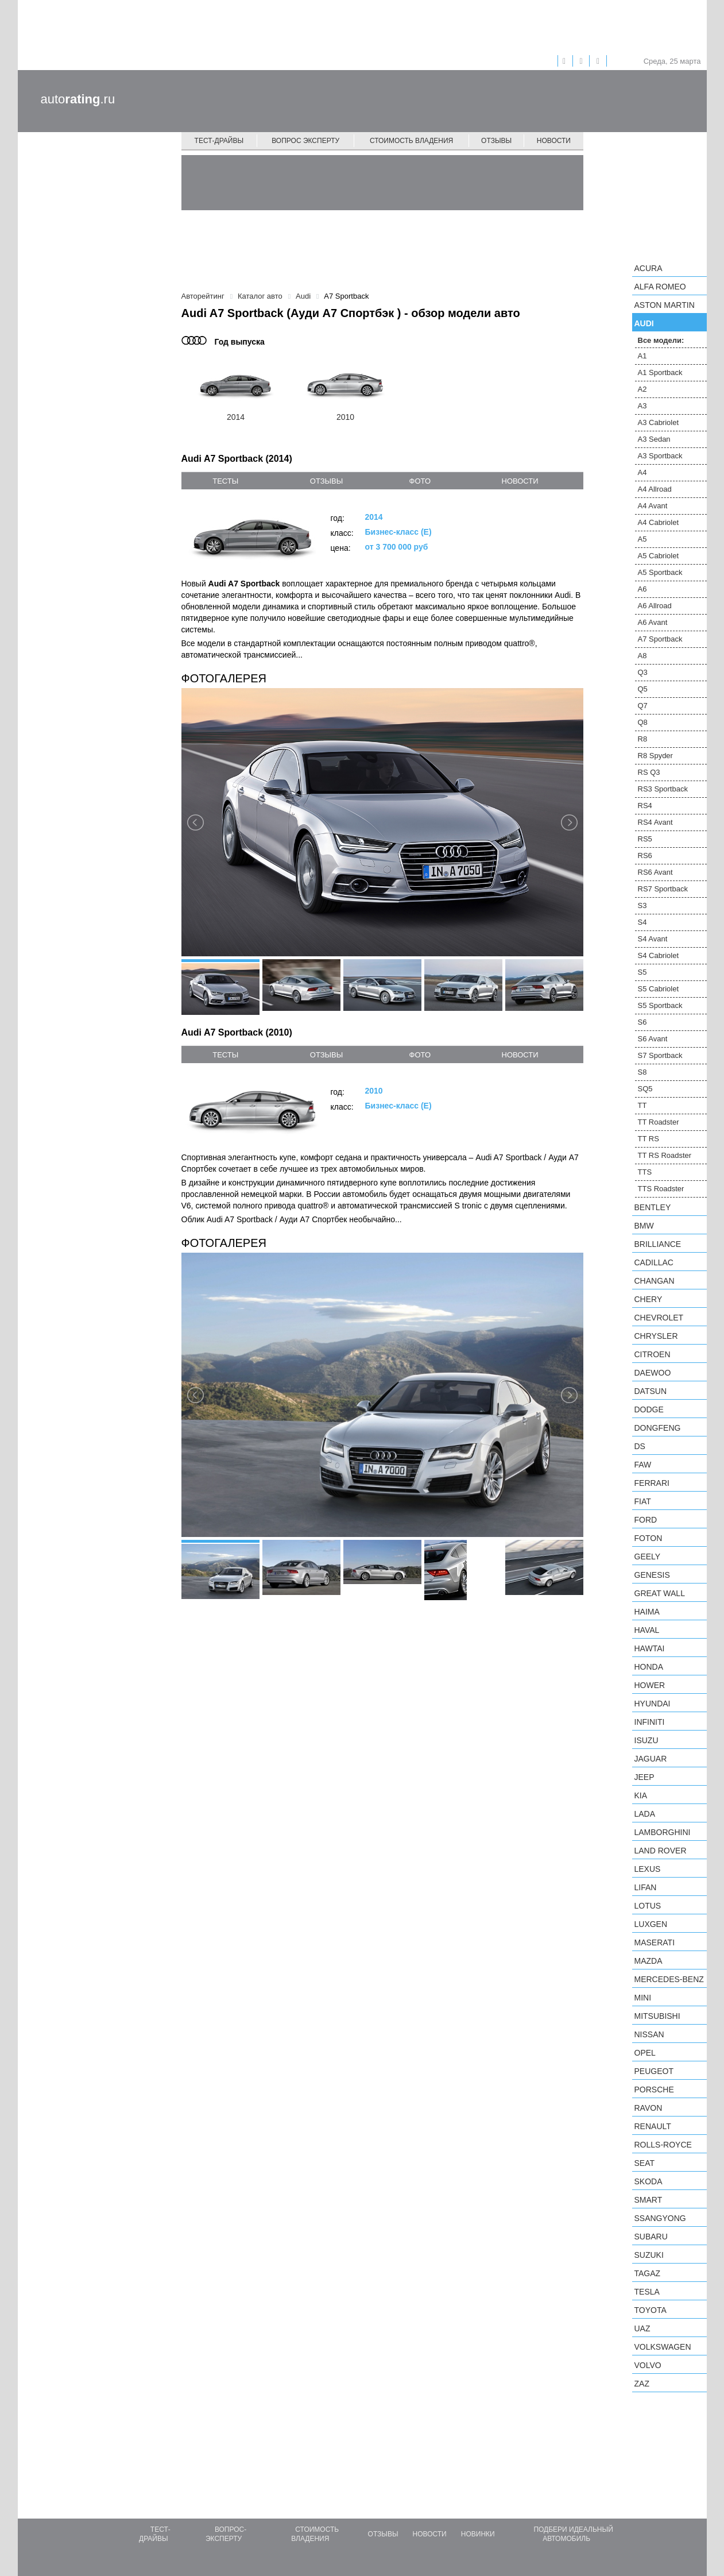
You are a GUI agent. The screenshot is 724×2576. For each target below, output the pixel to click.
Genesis (652, 1574)
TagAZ (647, 2273)
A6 (642, 589)
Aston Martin (664, 305)
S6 (642, 1022)
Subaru (651, 2236)
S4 (642, 922)
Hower (649, 1685)
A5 (642, 539)
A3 (642, 405)
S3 (642, 905)
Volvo (647, 2365)
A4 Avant (653, 505)
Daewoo (652, 1372)
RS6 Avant (655, 872)
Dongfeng (657, 1427)
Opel (645, 2052)
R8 (643, 739)
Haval (647, 1630)
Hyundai (652, 1703)
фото (420, 481)
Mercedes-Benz (669, 1979)
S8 (642, 1072)
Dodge (649, 1409)
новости (520, 481)
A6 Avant (653, 622)
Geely (647, 1556)
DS (639, 1446)
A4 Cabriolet (658, 522)
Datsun (650, 1391)
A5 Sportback (660, 572)
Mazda (648, 1960)
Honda (649, 1666)
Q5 (643, 689)
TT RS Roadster (665, 1155)
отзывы (326, 481)
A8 (642, 655)
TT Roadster (658, 1122)
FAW (643, 1464)
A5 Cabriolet (658, 555)
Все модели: (661, 340)
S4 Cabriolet (658, 955)
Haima (647, 1611)
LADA (645, 1813)
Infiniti (649, 1722)
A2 (642, 389)
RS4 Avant (655, 822)
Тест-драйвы (219, 141)
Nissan (649, 2034)
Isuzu (646, 1740)
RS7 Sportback (663, 889)
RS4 (645, 805)
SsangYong (660, 2218)
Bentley (652, 1207)
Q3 (643, 672)
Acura (648, 268)
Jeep (644, 1777)
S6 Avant (653, 1038)
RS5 (645, 839)
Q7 (643, 705)
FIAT (642, 1501)
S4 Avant (653, 938)
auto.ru (78, 99)
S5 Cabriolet (658, 988)
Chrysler (656, 1336)
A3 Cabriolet (658, 422)
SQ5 (645, 1088)
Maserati (654, 1942)
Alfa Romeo (660, 286)
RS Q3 (649, 772)
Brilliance (658, 1244)
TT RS (648, 1138)
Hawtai (649, 1648)
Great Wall (659, 1593)
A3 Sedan (654, 439)
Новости (554, 141)
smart (648, 2199)
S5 (642, 972)
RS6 (645, 855)
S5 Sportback (660, 1005)
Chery (648, 1299)
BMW (644, 1225)
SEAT (644, 2163)
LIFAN (645, 1887)
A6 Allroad (655, 605)
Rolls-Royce (663, 2144)
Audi (644, 323)
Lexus (647, 1869)
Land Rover (660, 1850)
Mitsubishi (657, 2016)
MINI (643, 1997)
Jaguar (650, 1758)
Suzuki (649, 2255)
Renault (652, 2126)
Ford (645, 1519)
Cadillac (653, 1262)
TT (642, 1105)
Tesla (647, 2291)
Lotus (647, 1905)
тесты (225, 481)
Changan (654, 1280)
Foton (648, 1538)
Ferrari (651, 1483)
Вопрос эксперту (305, 141)
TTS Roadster (661, 1188)
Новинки (478, 2534)
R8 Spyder (655, 755)
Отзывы (496, 141)
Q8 (643, 722)
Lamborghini (662, 1832)
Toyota (650, 2310)
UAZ (642, 2328)
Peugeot (653, 2071)
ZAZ (641, 2383)
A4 (642, 472)
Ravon (648, 2107)
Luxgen (651, 1924)
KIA (641, 1795)
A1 (642, 356)
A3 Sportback (660, 455)
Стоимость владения (411, 141)
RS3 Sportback (663, 789)
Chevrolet (659, 1317)
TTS (645, 1172)
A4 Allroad (655, 489)
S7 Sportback (660, 1055)
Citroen (652, 1354)
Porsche (654, 2089)
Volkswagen (662, 2346)
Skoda (648, 2181)
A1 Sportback (660, 372)
